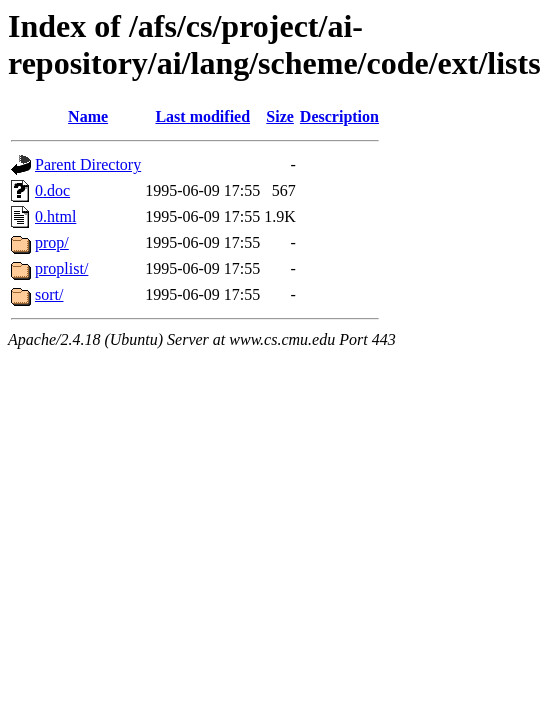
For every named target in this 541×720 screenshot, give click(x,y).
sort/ (49, 294)
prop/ (52, 242)
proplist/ (61, 268)
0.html (55, 216)
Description (339, 116)
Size (280, 116)
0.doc (52, 190)
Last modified (202, 116)
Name (88, 116)
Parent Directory (88, 164)
